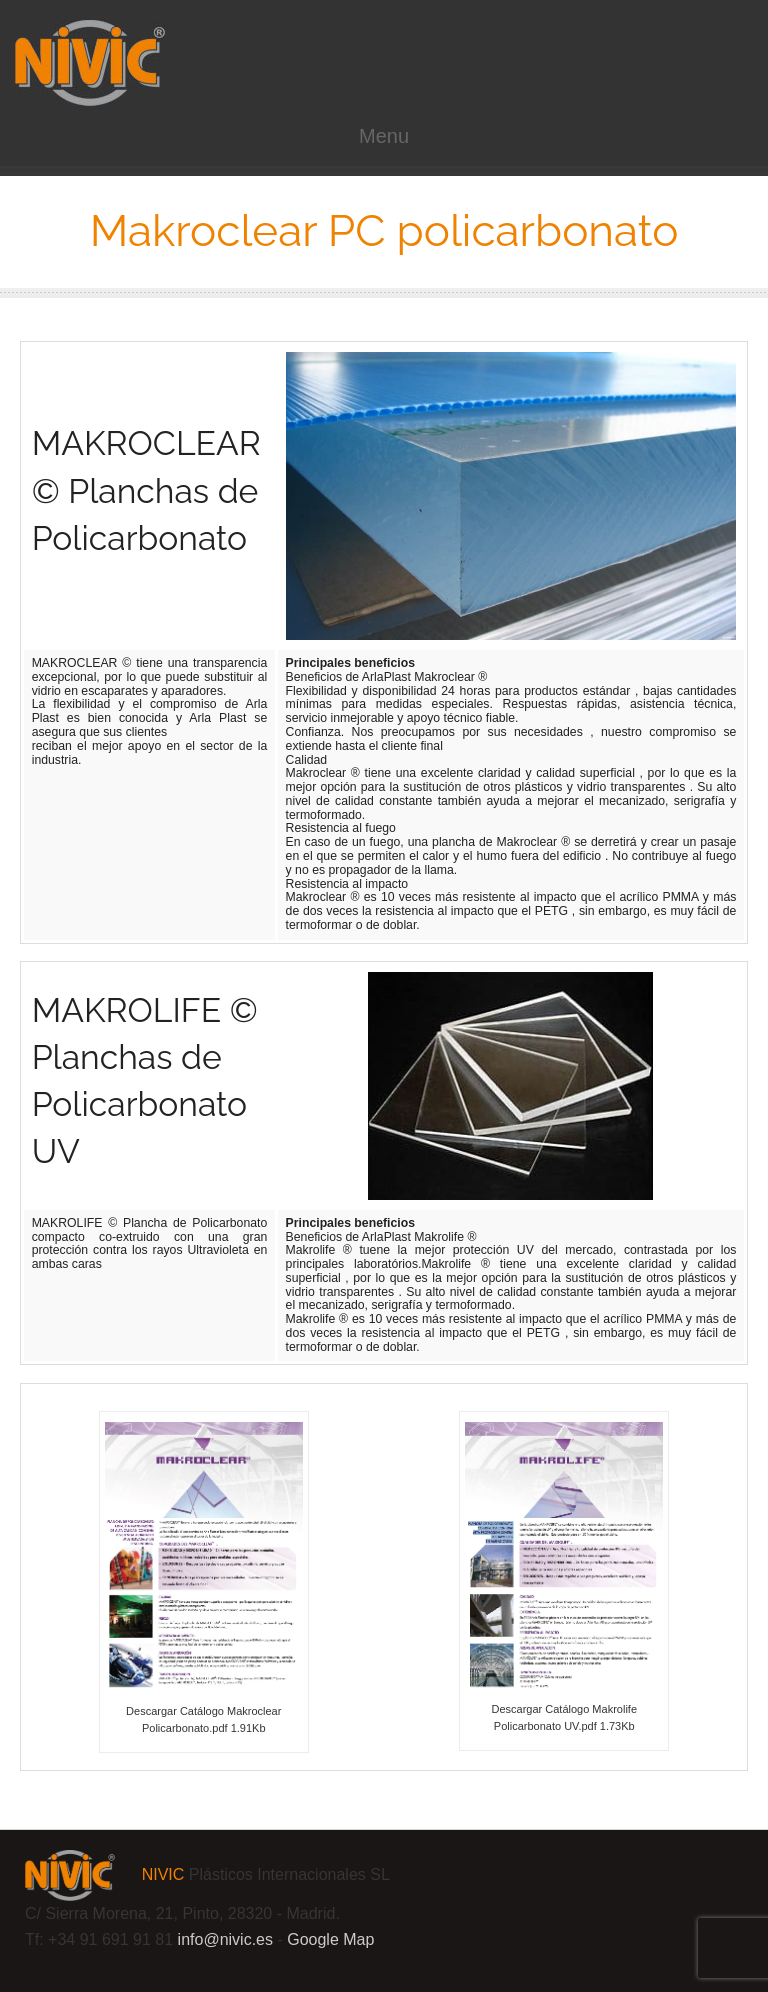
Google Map (330, 1939)
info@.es (225, 1939)
